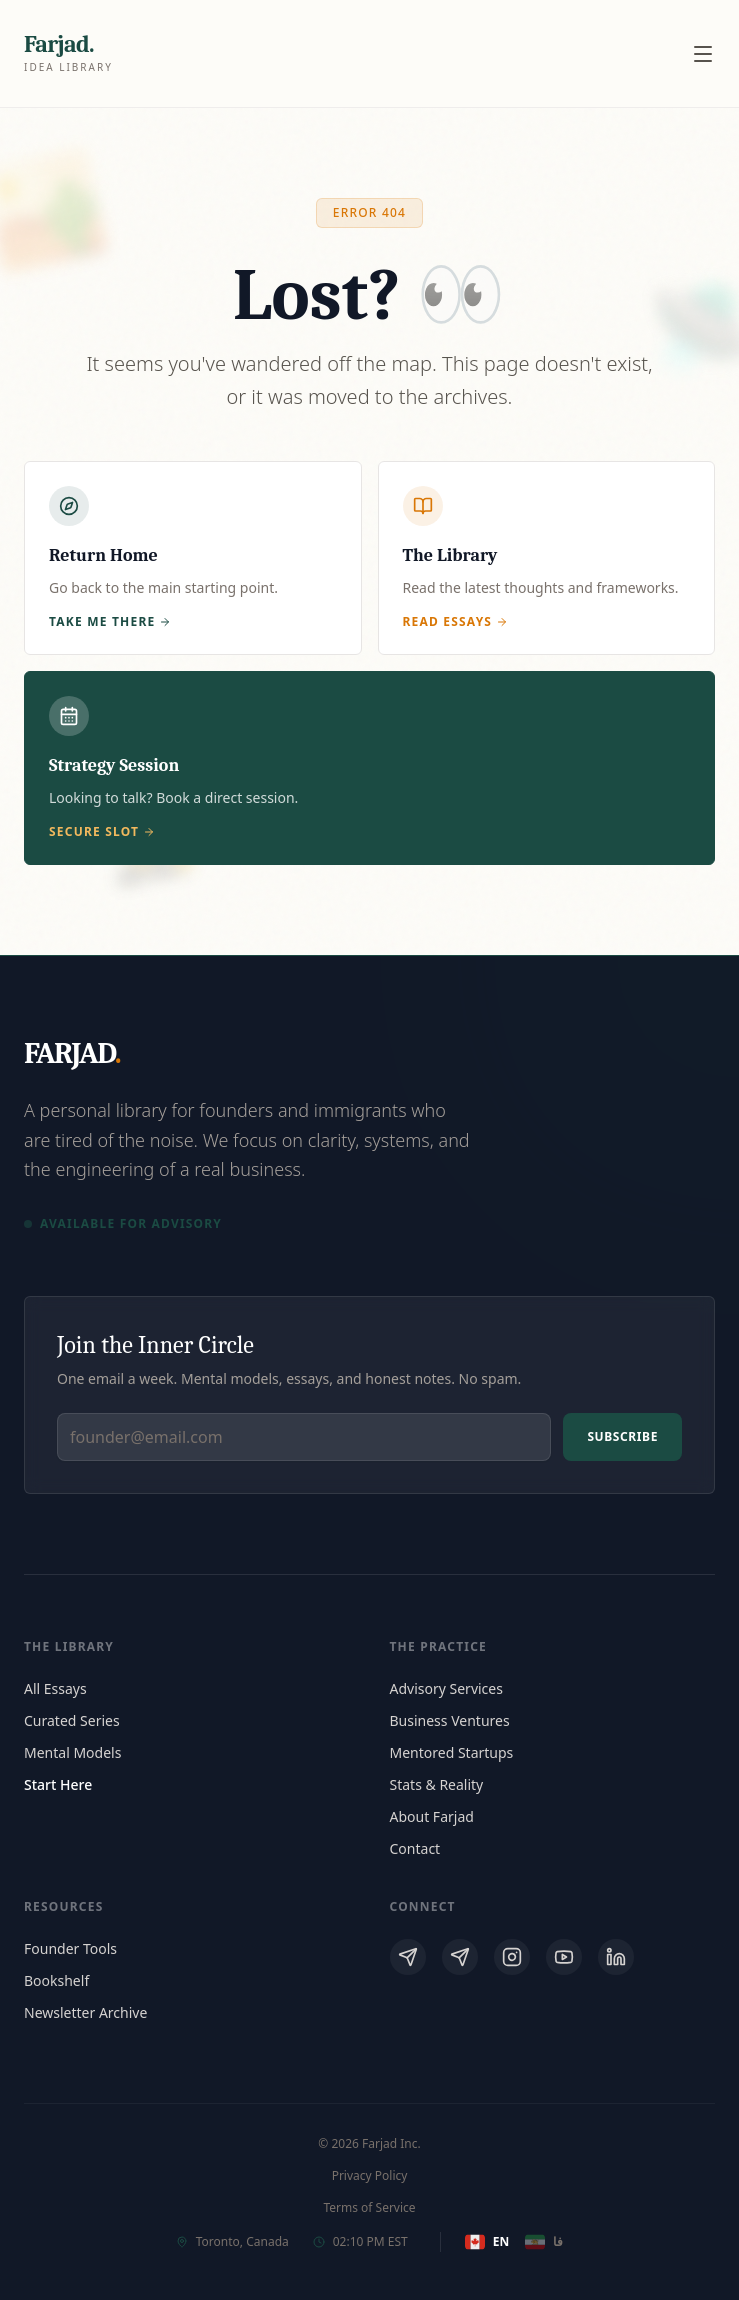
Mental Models (72, 1752)
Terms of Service (369, 2208)
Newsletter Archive (85, 2012)
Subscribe (622, 1436)
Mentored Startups (452, 1752)
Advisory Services (446, 1688)
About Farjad (432, 1816)
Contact (415, 1848)
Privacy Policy (370, 2176)
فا (544, 2242)
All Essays (55, 1688)
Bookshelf (56, 1980)
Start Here (58, 1784)
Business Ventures (450, 1720)
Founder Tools (70, 1948)
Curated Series (72, 1720)
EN (487, 2242)
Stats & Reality (437, 1784)
